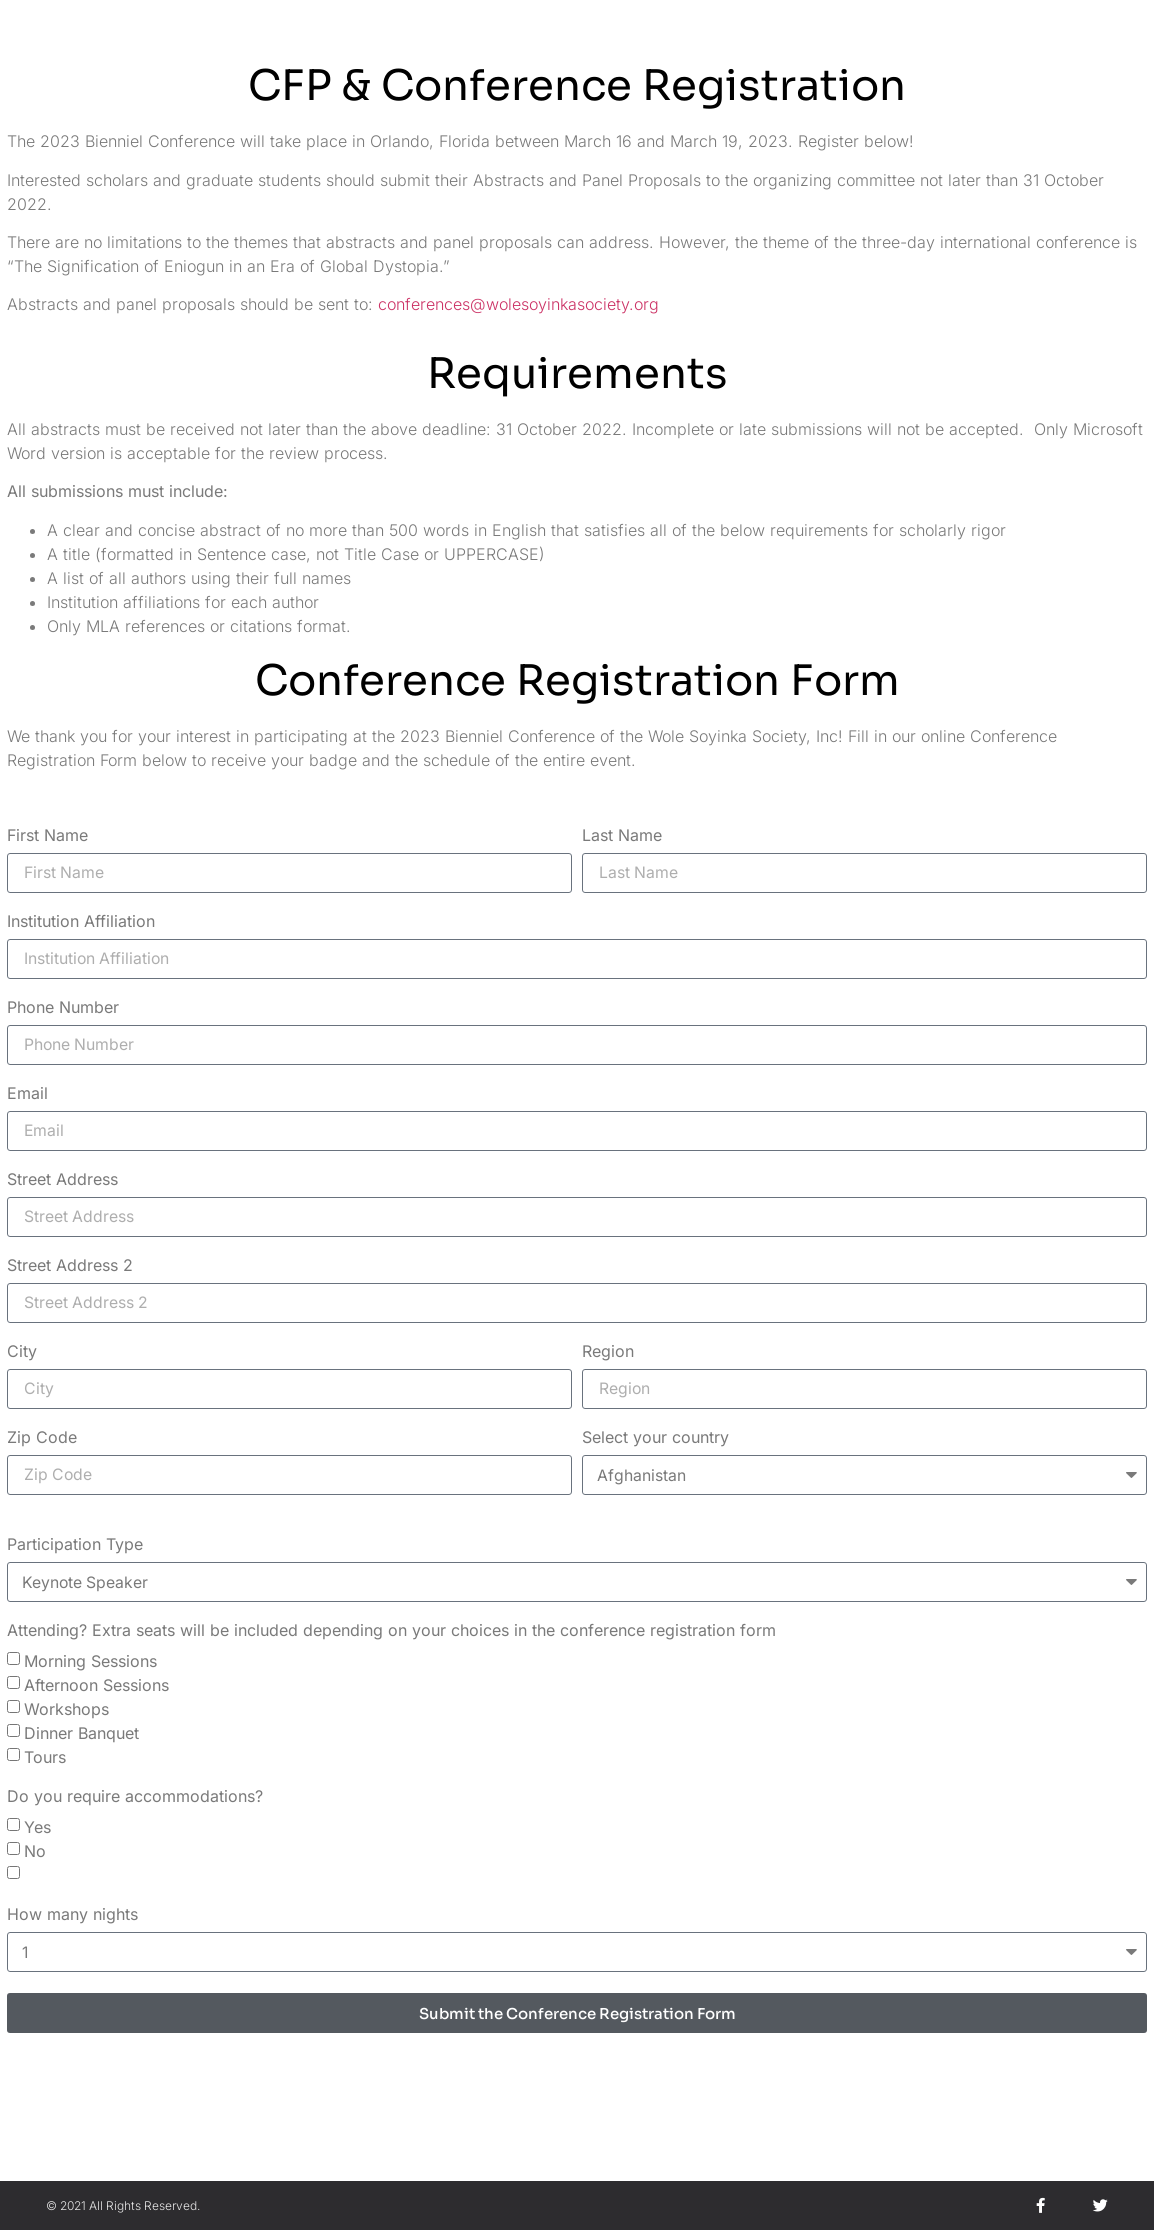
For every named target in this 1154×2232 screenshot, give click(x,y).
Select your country (655, 1440)
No (35, 1853)
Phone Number (63, 1008)
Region (608, 1354)
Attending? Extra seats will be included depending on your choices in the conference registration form (391, 1633)
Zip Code (42, 1440)
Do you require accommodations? (135, 1799)
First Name (47, 835)
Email (27, 1094)
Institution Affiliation (81, 922)
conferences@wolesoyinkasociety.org (518, 303)
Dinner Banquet (81, 1735)
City (22, 1354)
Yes (37, 1829)
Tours (45, 1759)
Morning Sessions (90, 1663)
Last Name (622, 835)
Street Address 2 (70, 1267)
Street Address (62, 1181)
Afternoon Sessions (96, 1687)
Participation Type (75, 1547)
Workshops (66, 1711)
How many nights (72, 1917)
